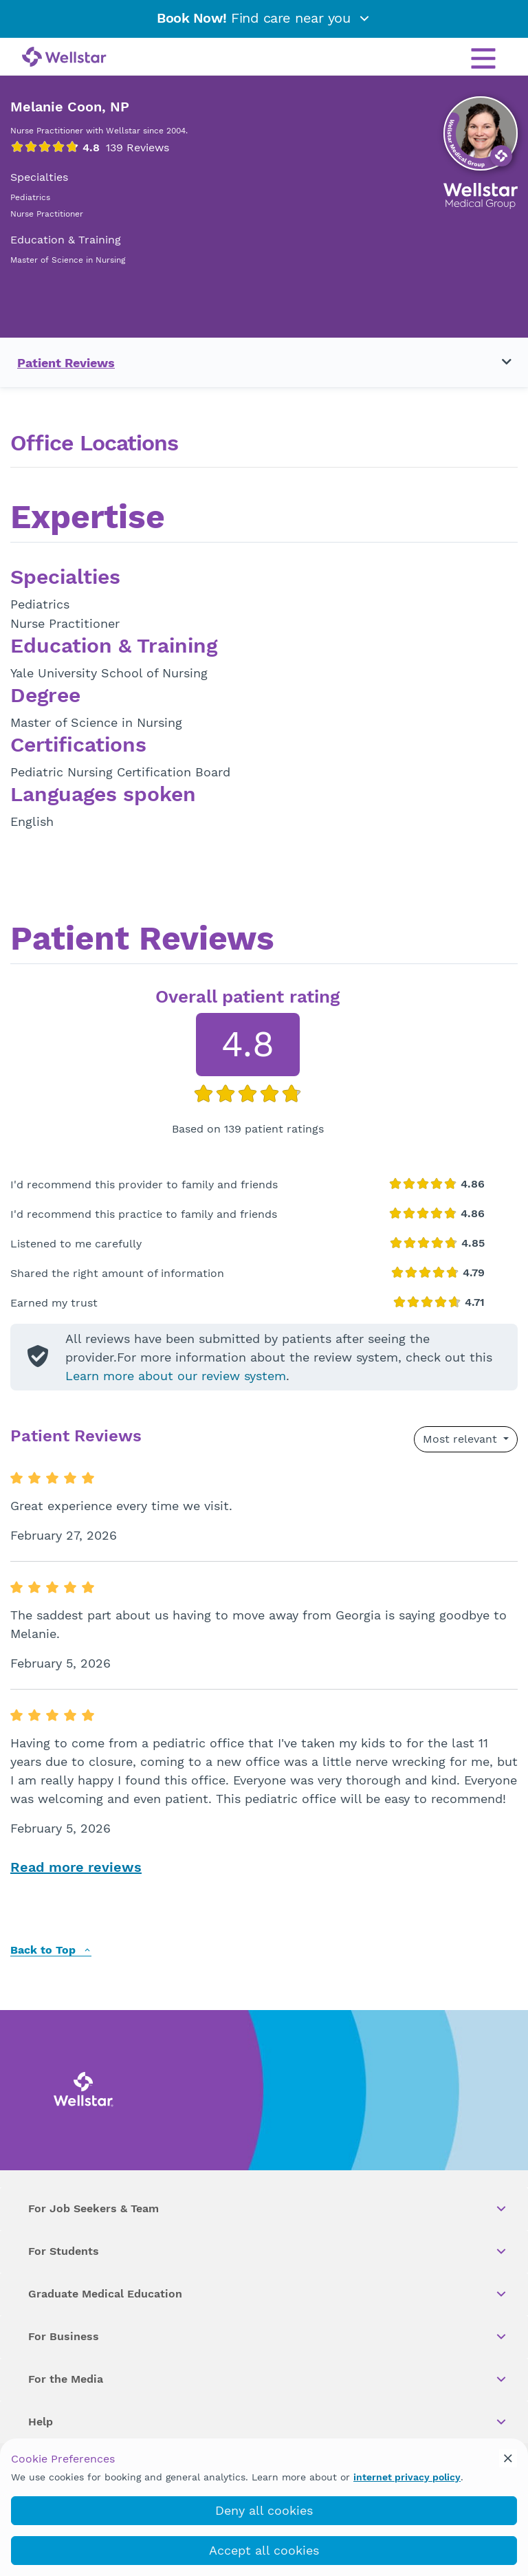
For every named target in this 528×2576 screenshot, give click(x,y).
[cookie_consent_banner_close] (508, 2458)
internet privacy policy (407, 2476)
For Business (268, 2337)
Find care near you (264, 18)
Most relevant (461, 1438)
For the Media (268, 2379)
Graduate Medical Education (268, 2294)
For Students (268, 2251)
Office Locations (94, 443)
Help (268, 2422)
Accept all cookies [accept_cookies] (264, 2550)
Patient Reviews (66, 363)
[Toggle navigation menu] (498, 362)
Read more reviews (76, 1867)
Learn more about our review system (175, 1375)
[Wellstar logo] (64, 58)
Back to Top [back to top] (50, 1950)
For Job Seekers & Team (268, 2209)
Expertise (87, 518)
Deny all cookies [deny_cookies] (264, 2510)
